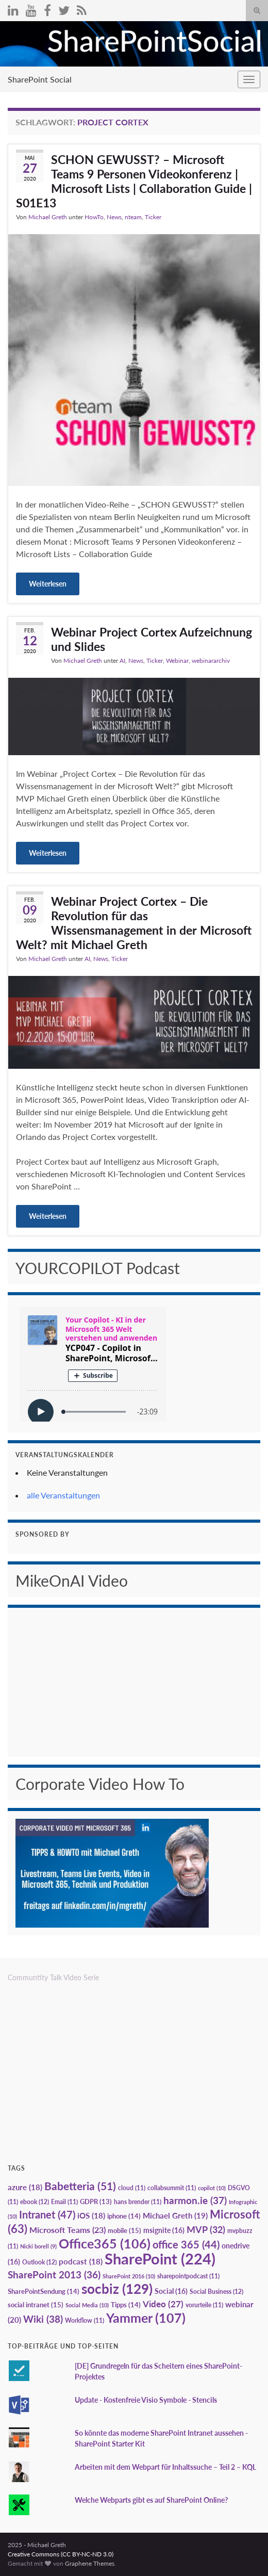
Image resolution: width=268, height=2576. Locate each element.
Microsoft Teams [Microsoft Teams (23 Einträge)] (67, 2230)
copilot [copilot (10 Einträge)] (212, 2187)
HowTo (94, 217)
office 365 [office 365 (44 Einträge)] (186, 2245)
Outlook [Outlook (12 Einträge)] (39, 2262)
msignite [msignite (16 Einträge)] (164, 2230)
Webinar (177, 660)
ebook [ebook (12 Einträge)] (34, 2202)
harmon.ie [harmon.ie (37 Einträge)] (195, 2200)
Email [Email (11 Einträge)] (64, 2202)
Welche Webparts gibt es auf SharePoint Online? (151, 2500)
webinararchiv (211, 660)
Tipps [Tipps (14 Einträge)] (126, 2305)
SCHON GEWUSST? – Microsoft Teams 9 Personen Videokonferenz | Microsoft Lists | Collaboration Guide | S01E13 (134, 181)
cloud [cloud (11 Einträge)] (131, 2188)
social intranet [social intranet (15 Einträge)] (35, 2305)
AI (122, 660)
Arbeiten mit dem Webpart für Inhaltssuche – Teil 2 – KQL (165, 2467)
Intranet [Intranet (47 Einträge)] (47, 2214)
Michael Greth (47, 217)
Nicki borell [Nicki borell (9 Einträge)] (38, 2246)
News (114, 217)
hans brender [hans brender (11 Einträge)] (137, 2202)
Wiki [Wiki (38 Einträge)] (43, 2319)
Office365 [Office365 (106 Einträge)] (104, 2243)
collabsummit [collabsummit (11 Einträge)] (171, 2188)
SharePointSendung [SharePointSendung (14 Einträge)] (43, 2291)
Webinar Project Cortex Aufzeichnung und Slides (151, 639)
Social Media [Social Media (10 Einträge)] (87, 2305)
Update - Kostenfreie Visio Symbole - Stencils (146, 2399)
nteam (133, 217)
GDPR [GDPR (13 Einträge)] (96, 2201)
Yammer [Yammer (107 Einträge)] (146, 2317)
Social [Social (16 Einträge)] (171, 2291)
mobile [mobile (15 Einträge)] (124, 2230)
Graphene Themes (89, 2563)
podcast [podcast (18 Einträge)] (81, 2261)
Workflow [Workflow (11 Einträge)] (84, 2320)
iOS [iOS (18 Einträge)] (91, 2215)
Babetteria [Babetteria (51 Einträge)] (80, 2186)
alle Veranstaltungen (63, 1495)
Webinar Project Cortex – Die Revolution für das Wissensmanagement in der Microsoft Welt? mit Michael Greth (134, 923)
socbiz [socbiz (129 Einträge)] (117, 2288)
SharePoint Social (40, 79)
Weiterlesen (47, 583)
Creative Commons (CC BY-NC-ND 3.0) (60, 2554)
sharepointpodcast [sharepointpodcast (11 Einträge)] (188, 2276)
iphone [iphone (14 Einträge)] (124, 2216)
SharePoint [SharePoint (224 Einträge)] (160, 2258)
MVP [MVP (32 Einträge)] (206, 2229)
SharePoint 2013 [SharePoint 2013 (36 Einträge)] (54, 2274)
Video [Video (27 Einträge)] (163, 2303)
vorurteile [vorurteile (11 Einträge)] (204, 2305)
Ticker (153, 217)
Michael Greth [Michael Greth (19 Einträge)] (175, 2215)
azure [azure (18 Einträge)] (25, 2187)
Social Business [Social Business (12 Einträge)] (216, 2291)
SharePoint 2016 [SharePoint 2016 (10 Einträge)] (129, 2276)
